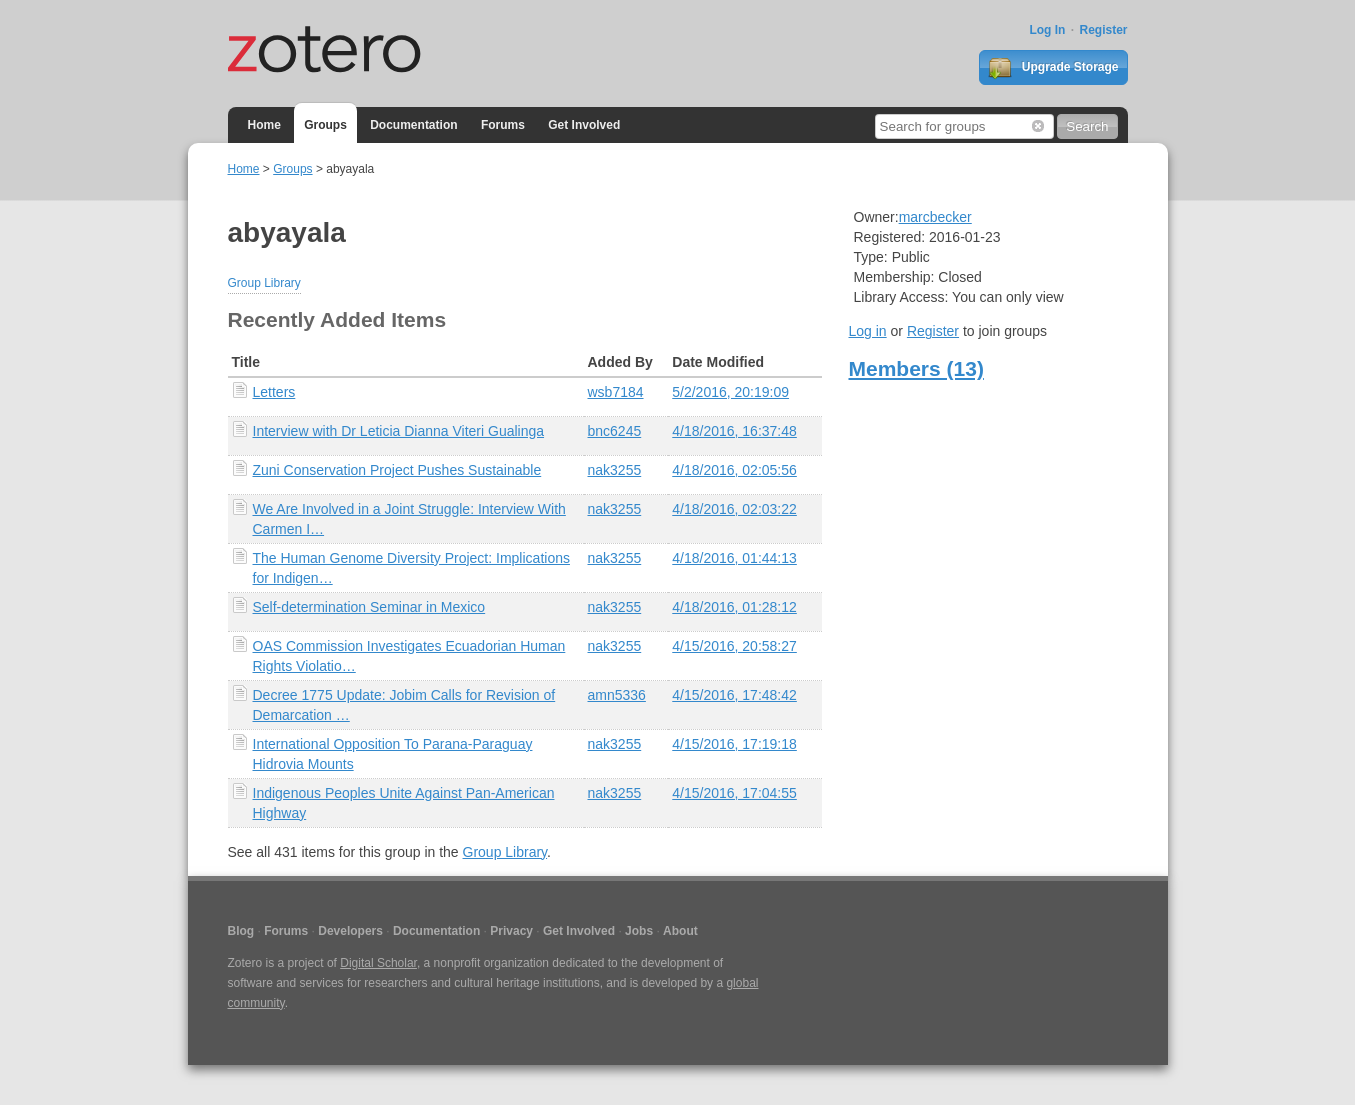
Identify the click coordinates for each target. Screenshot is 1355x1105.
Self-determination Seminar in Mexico (369, 607)
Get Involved (584, 125)
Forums (503, 125)
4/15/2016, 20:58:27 (734, 646)
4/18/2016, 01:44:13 (734, 558)
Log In (1047, 30)
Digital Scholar (378, 963)
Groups (325, 125)
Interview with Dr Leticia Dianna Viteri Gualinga (399, 431)
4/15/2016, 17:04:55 (734, 793)
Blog (241, 931)
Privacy (511, 931)
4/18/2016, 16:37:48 (734, 431)
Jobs (639, 931)
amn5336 (617, 695)
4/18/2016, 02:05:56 (734, 470)
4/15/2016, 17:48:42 (734, 695)
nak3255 (615, 470)
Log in (868, 331)
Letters (274, 392)
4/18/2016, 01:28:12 (734, 607)
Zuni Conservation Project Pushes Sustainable (397, 470)
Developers (350, 931)
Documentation (413, 125)
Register (1103, 30)
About (680, 931)
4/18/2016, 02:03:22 (734, 509)
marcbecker (935, 217)
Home (264, 125)
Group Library (264, 283)
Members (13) (916, 368)
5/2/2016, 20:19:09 (730, 392)
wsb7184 (616, 392)
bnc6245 (615, 431)
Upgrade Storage (1053, 68)
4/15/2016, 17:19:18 (734, 744)
